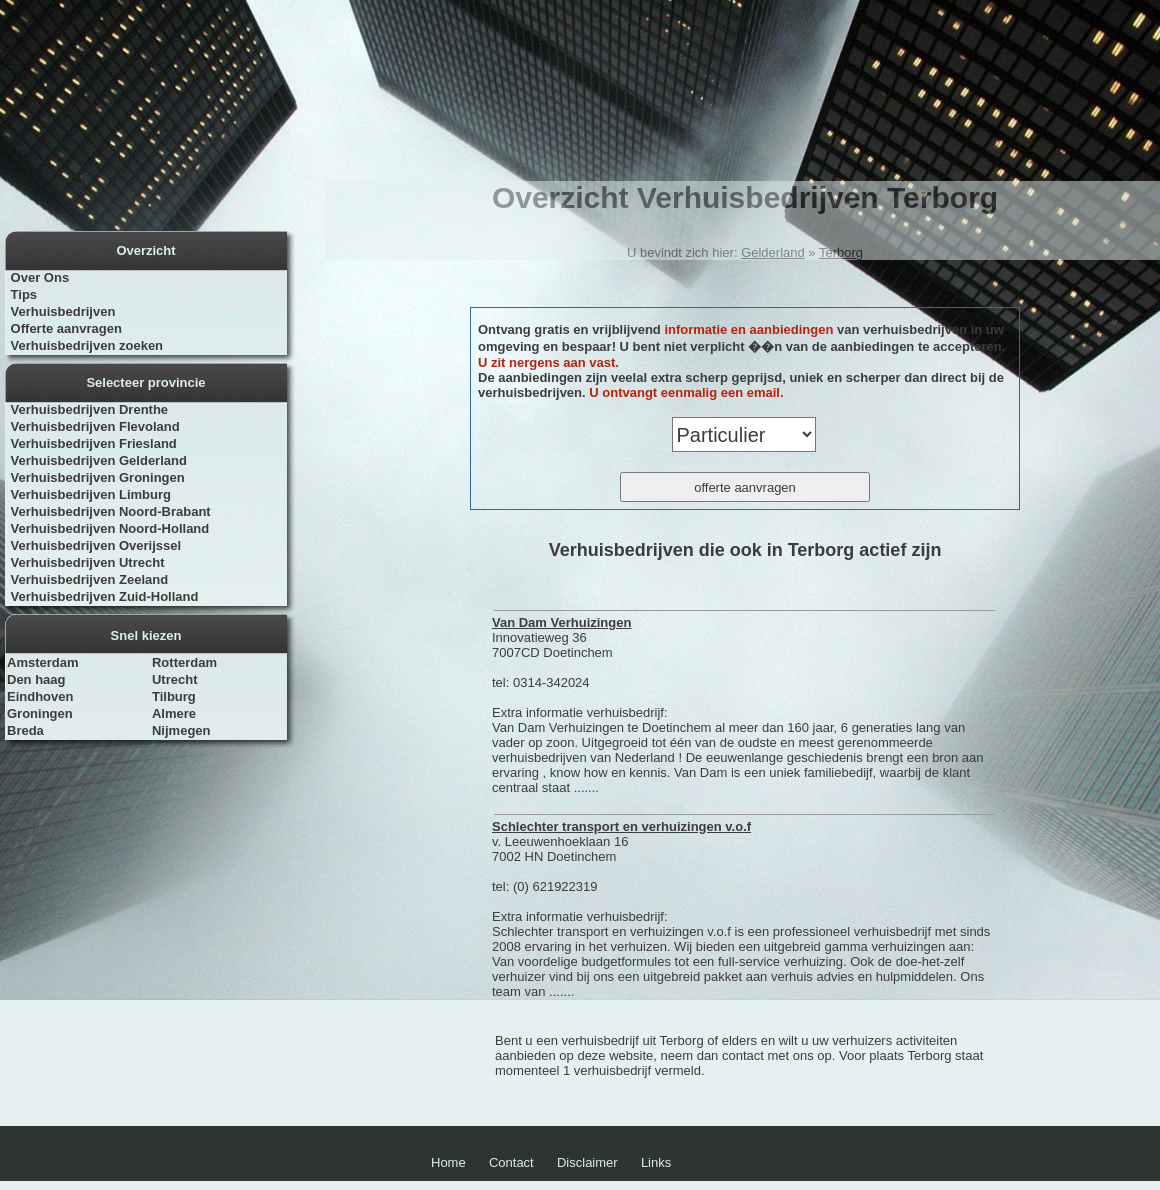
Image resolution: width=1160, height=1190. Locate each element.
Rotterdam (184, 662)
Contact (511, 1162)
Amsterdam (43, 662)
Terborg (841, 252)
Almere (174, 713)
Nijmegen (181, 730)
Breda (25, 730)
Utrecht (175, 679)
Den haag (36, 679)
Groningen (40, 713)
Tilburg (174, 696)
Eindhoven (40, 696)
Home (448, 1162)
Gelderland (773, 252)
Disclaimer (587, 1162)
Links (656, 1162)
